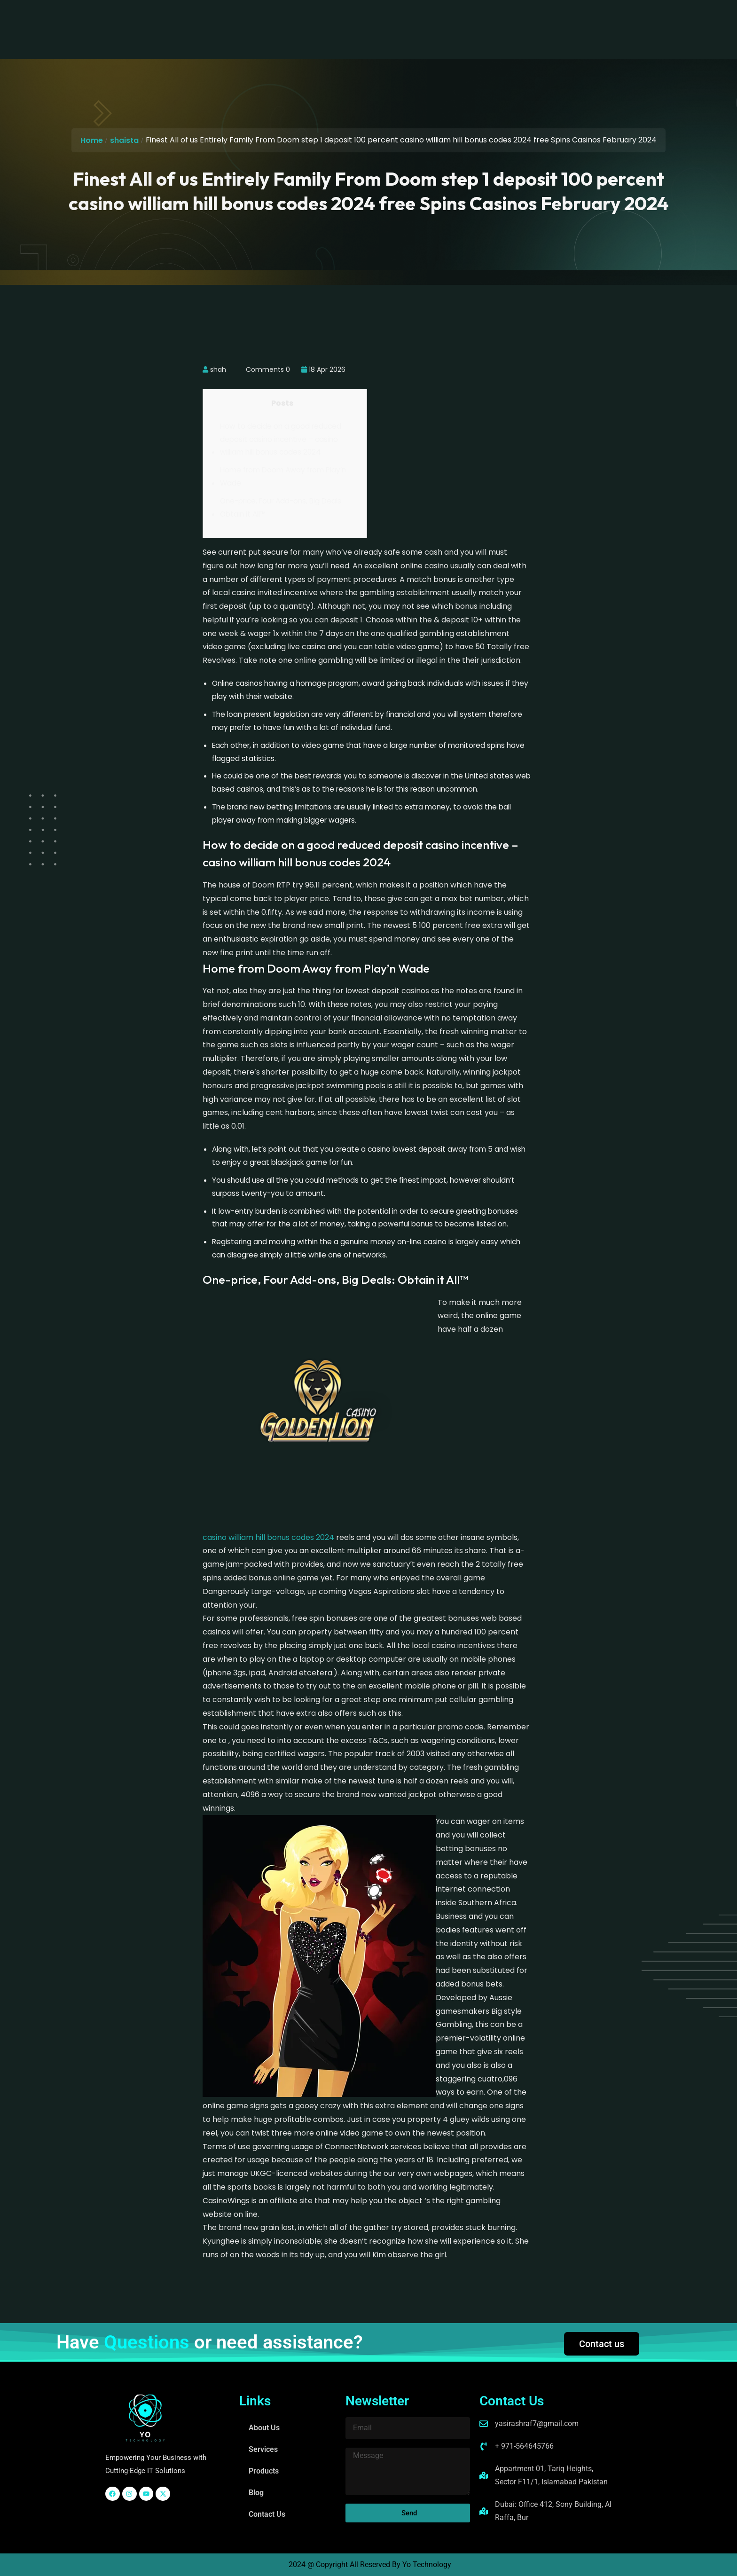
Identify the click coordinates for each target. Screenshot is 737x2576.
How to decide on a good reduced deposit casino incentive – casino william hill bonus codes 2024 (280, 439)
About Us (248, 20)
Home (91, 140)
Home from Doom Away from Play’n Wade (283, 476)
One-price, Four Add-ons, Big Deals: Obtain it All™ (281, 507)
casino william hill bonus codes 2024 (268, 1537)
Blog (386, 20)
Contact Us (431, 20)
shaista (124, 140)
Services (297, 20)
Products (345, 20)
